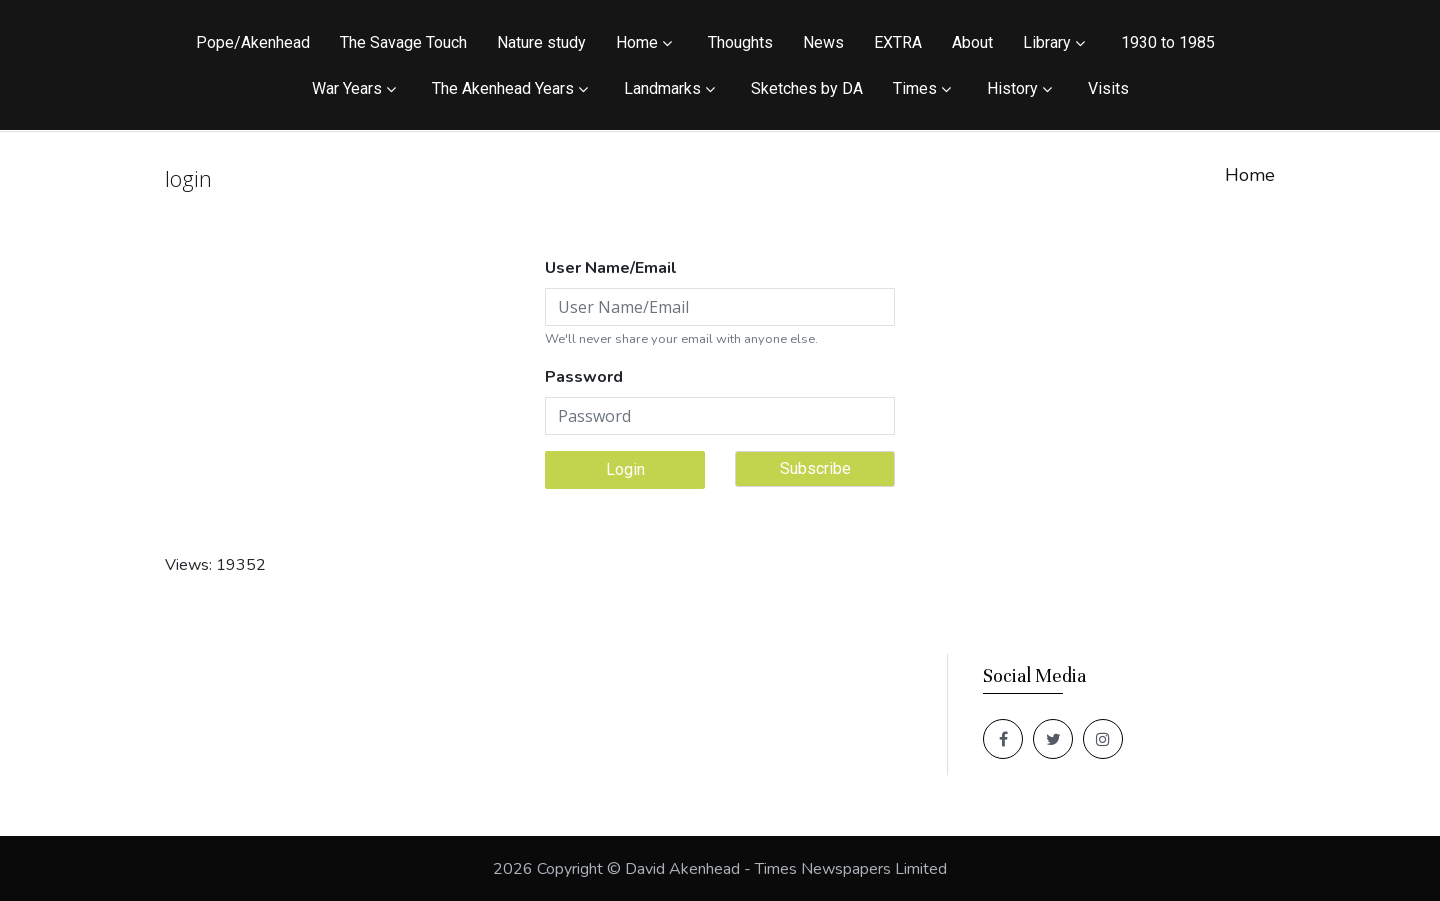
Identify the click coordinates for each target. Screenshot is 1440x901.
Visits (1108, 88)
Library (1047, 42)
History (1012, 88)
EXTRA (898, 42)
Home (637, 42)
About (972, 42)
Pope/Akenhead (253, 42)
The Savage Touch (403, 42)
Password (584, 377)
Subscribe (815, 468)
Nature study (541, 42)
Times (915, 88)
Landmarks (662, 88)
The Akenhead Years (503, 88)
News (823, 42)
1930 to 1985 (1168, 42)
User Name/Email (611, 268)
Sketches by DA (807, 88)
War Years (347, 88)
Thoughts (740, 42)
